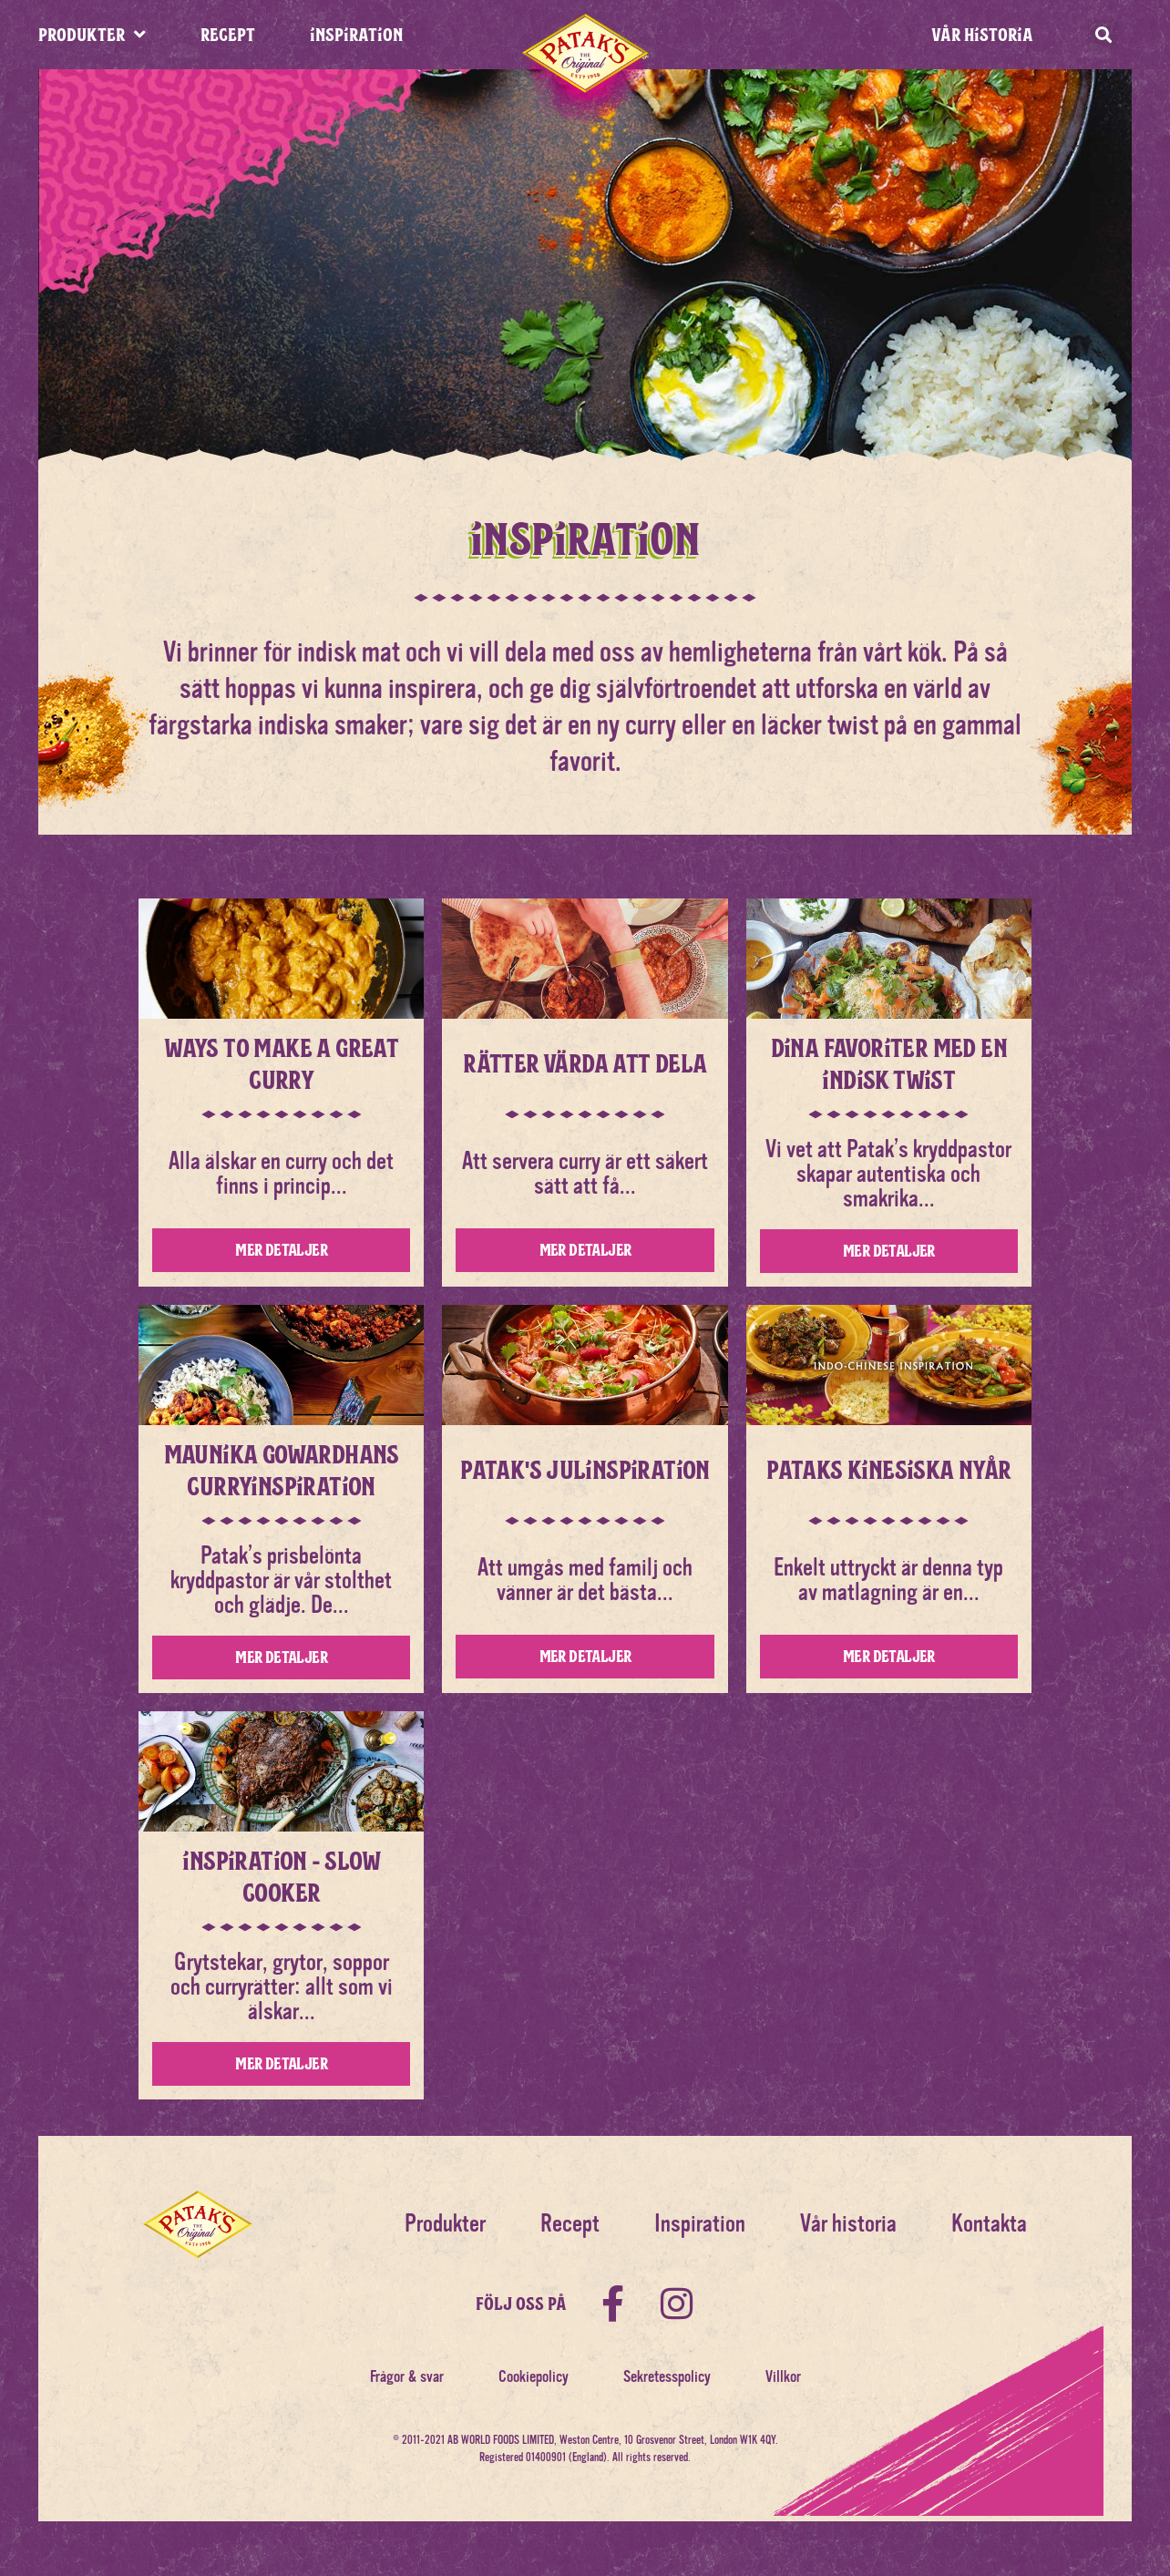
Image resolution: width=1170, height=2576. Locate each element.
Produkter (445, 2224)
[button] (1103, 35)
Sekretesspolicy (667, 2376)
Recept (570, 2224)
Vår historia (982, 34)
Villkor (783, 2376)
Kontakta (989, 2224)
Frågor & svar (407, 2376)
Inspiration (699, 2224)
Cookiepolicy (533, 2376)
